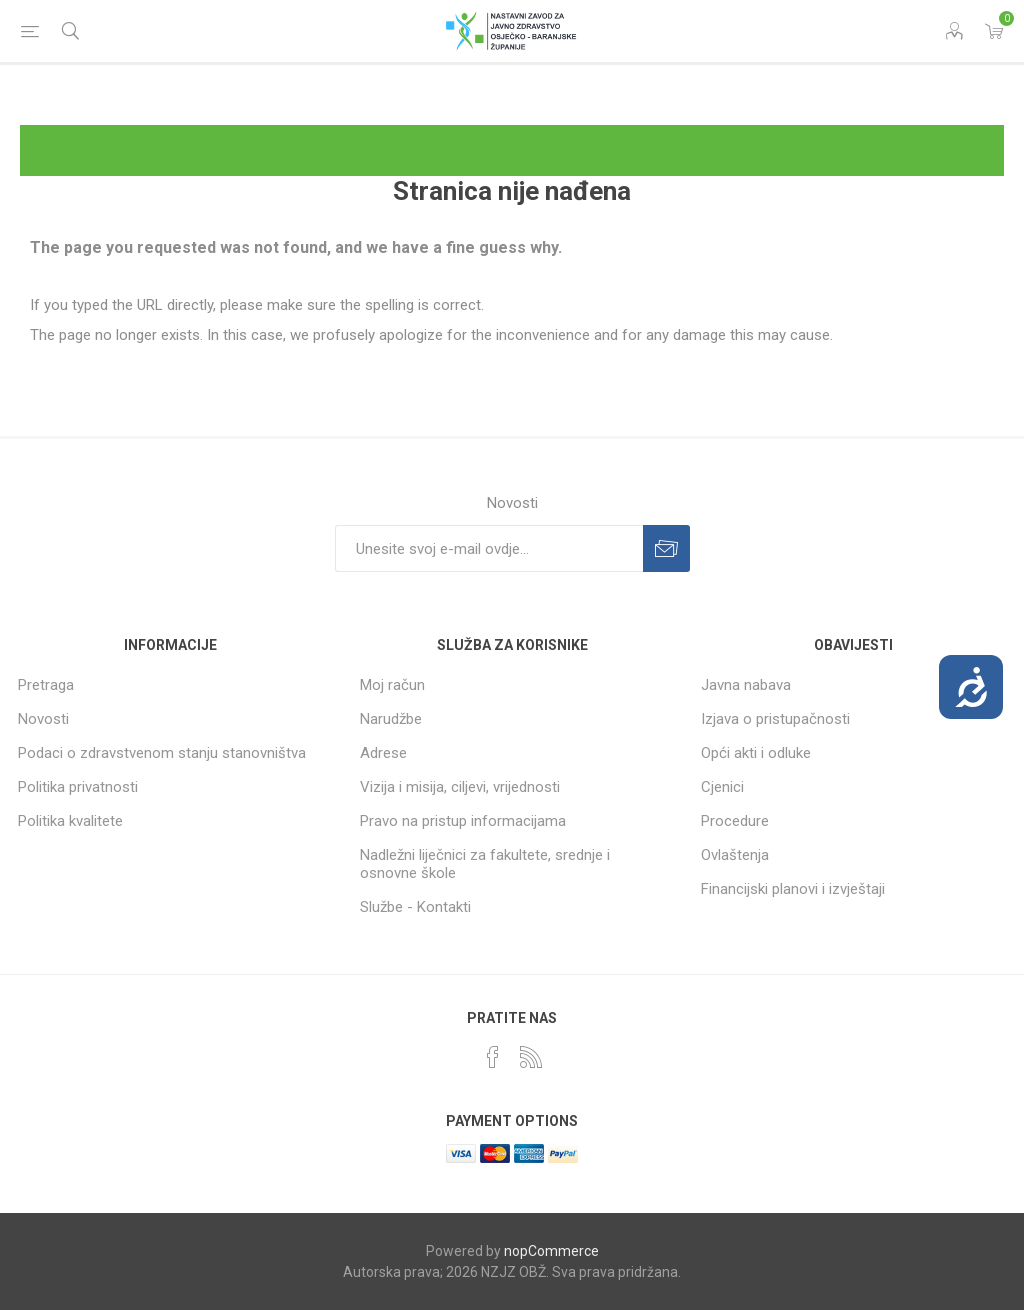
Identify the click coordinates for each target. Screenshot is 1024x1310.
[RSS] (531, 1057)
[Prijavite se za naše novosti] (489, 548)
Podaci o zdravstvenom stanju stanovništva (162, 753)
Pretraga (46, 685)
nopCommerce (551, 1251)
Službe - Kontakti (415, 907)
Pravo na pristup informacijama (463, 821)
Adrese (383, 753)
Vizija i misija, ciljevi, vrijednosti (460, 787)
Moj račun (392, 685)
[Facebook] (493, 1057)
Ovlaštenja (735, 855)
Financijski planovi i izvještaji (793, 889)
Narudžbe (391, 719)
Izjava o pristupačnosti (775, 719)
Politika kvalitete (70, 821)
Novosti (43, 719)
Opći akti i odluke (756, 753)
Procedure (735, 821)
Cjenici (722, 787)
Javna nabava (746, 685)
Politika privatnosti (78, 787)
